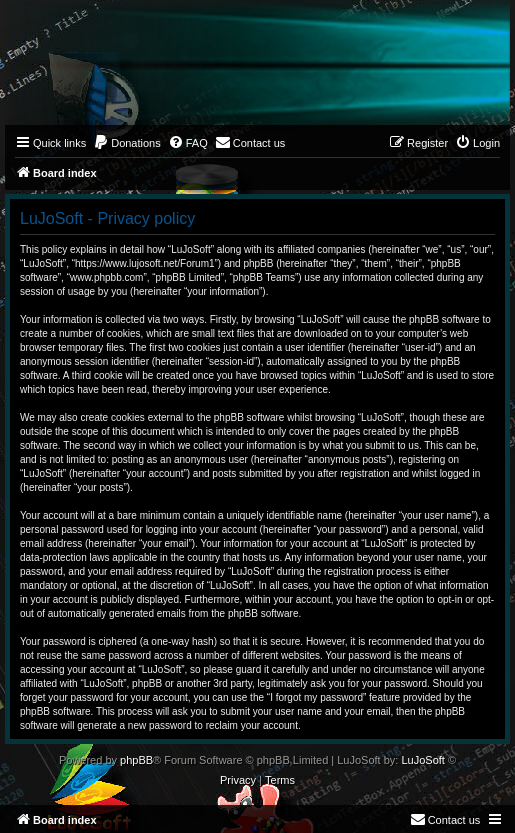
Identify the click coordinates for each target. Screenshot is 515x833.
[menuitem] (127, 143)
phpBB (136, 760)
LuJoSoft (422, 760)
